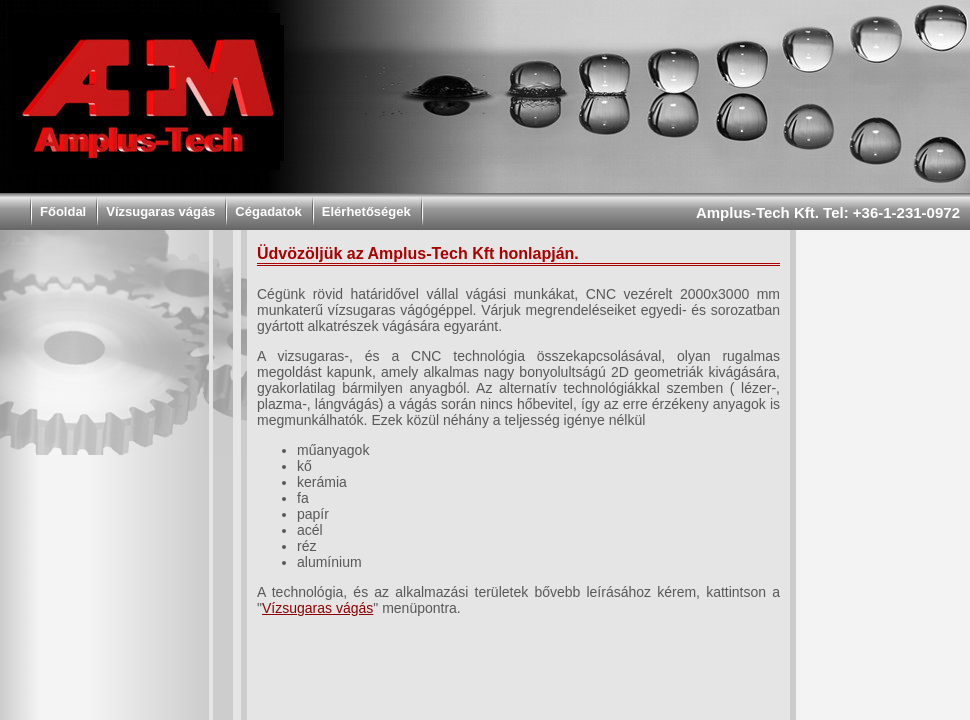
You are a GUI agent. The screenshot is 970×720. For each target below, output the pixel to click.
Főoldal (63, 211)
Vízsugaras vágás (160, 211)
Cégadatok (268, 211)
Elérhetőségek (366, 211)
